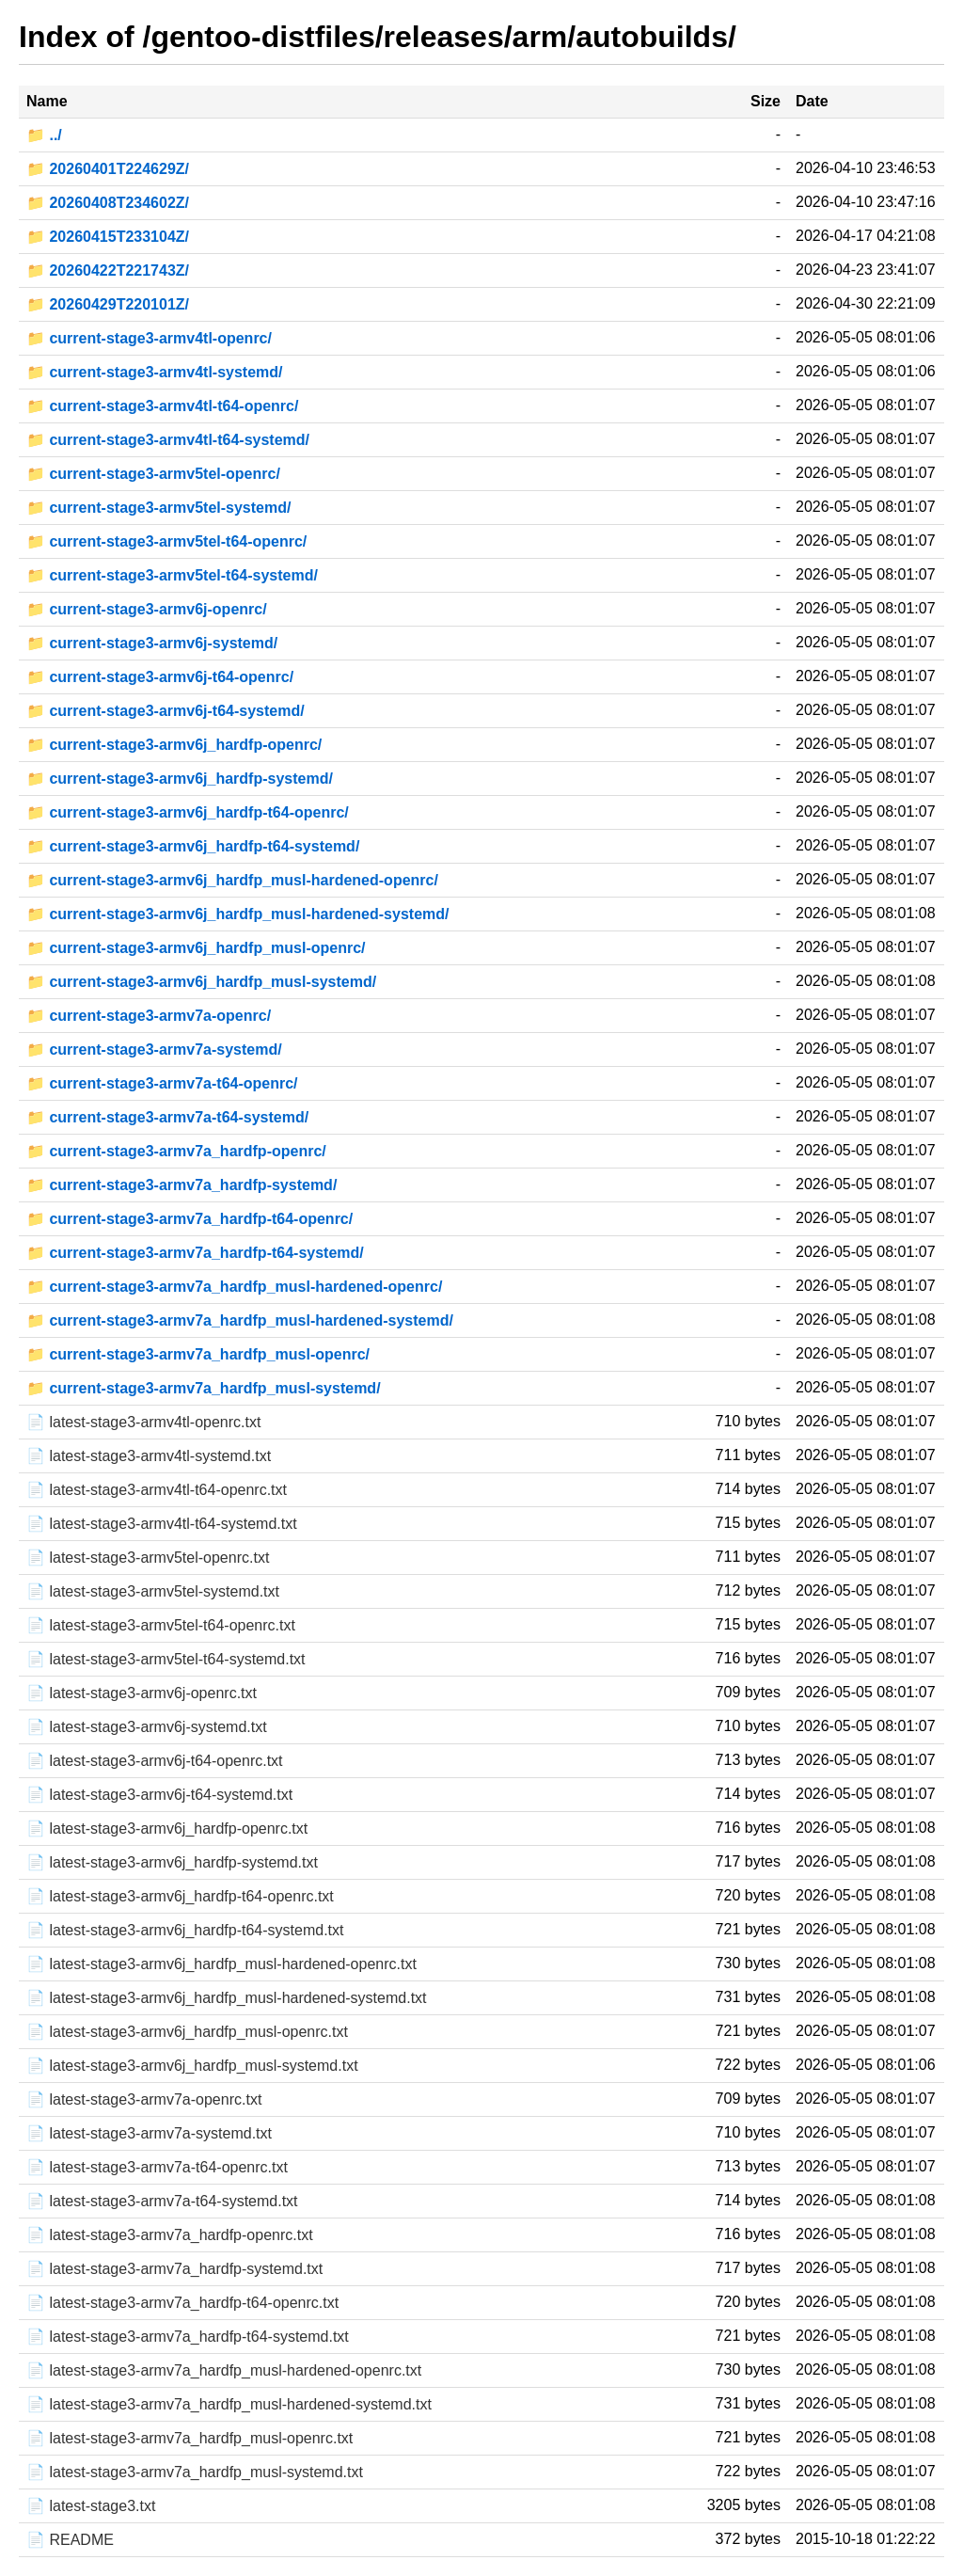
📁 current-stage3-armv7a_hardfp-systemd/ (181, 1185)
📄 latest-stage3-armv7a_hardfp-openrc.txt (169, 2235)
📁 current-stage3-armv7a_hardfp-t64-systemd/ (195, 1253)
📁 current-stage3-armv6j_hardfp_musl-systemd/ (201, 982)
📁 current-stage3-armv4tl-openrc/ (149, 338)
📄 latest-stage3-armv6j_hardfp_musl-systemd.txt (192, 2066)
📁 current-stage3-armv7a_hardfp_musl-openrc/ (198, 1354)
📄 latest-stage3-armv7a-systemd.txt (149, 2133)
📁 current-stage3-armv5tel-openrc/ (153, 474)
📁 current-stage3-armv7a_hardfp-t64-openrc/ (189, 1219)
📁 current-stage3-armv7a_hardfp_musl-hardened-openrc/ (234, 1287)
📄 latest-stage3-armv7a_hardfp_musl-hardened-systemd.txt (229, 2404)
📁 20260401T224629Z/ (107, 169)
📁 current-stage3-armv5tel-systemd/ (158, 508)
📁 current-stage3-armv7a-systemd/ (154, 1049)
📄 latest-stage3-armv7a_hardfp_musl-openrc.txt (189, 2438)
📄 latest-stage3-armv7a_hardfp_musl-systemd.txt (194, 2472)
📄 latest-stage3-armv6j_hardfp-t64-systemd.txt (184, 1930)
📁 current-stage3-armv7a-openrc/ (148, 1016)
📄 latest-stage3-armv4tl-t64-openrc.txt (156, 1490)
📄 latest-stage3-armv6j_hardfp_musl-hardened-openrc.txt (221, 1964)
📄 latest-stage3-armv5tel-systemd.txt (152, 1591)
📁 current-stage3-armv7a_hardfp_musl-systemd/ (203, 1388)
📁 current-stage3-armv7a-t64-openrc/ (162, 1083)
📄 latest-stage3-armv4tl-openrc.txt (143, 1422)
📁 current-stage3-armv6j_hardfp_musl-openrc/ (196, 948)
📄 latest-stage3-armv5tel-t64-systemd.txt (166, 1659)
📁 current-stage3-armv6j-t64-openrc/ (159, 677)
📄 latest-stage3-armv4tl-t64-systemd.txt (161, 1524)
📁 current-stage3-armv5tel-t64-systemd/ (172, 575)
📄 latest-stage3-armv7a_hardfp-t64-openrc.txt (182, 2303)
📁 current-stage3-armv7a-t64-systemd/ (167, 1117)
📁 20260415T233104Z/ (107, 237)
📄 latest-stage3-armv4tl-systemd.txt (148, 1456)
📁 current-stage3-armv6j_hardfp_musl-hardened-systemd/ (237, 914)
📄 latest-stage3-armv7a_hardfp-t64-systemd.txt (187, 2337)
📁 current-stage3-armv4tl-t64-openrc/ (162, 406)
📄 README (70, 2540)
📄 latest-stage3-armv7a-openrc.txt (143, 2099)
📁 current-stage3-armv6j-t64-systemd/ (165, 711)
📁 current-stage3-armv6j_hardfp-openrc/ (174, 745)
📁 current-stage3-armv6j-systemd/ (151, 643)
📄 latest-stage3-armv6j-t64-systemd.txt (159, 1795)
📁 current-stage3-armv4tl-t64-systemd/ (167, 440)
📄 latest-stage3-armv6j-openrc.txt (141, 1693)
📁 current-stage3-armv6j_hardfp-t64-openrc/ (187, 812)
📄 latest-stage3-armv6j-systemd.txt (146, 1727)
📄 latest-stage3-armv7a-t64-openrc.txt (157, 2167)
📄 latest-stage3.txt (90, 2506)
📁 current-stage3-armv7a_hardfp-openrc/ (176, 1151)
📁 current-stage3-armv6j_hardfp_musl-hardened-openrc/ (232, 880)
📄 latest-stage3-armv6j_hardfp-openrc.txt (167, 1829)
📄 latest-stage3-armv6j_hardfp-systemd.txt (172, 1862)
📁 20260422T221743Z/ (107, 270)
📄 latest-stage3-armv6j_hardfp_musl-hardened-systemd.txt (226, 1998)
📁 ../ (44, 135)
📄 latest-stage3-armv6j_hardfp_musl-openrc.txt (187, 2032)
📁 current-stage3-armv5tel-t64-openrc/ (166, 541)
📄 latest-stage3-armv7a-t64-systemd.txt (162, 2201)
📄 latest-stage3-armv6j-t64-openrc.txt (154, 1761)
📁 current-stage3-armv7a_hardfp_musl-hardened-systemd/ (239, 1320)
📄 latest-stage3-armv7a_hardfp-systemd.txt (174, 2269)
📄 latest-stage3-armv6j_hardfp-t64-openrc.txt (180, 1896)
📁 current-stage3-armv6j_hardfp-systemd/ (179, 779)
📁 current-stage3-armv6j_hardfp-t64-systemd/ (192, 846)
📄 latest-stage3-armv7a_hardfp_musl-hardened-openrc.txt (223, 2370)
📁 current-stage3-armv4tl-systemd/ (154, 372)
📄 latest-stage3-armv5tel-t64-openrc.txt (160, 1625)
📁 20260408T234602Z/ (107, 203)
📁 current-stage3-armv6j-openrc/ (146, 609)
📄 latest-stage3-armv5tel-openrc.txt (147, 1558)
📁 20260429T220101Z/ (107, 304)
